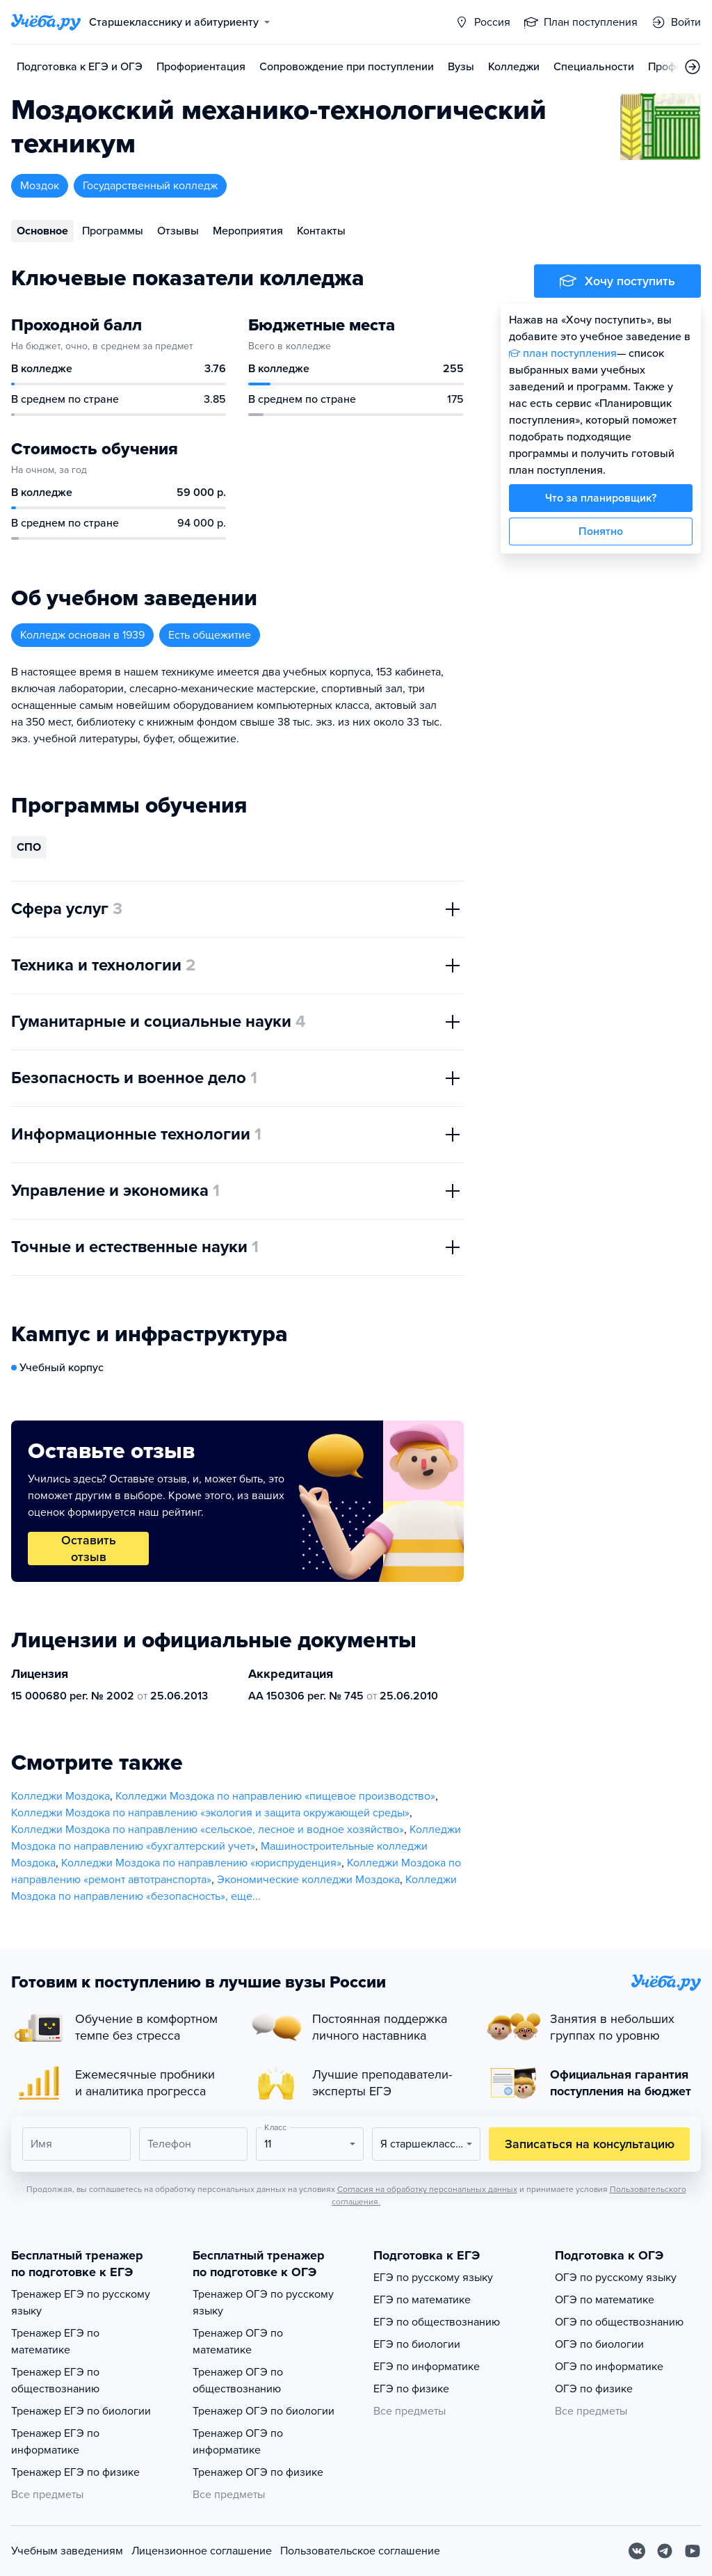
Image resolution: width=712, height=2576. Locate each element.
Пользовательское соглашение (360, 2551)
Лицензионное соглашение (201, 2551)
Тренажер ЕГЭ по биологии (81, 2411)
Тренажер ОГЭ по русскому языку (263, 2302)
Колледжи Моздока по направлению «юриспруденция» (201, 1863)
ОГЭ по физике (594, 2389)
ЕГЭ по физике (411, 2389)
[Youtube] (692, 2551)
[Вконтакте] (637, 2551)
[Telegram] (664, 2551)
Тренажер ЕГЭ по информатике (55, 2441)
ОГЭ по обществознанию (619, 2322)
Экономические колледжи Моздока (308, 1880)
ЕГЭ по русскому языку (433, 2278)
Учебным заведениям (67, 2551)
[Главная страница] (46, 22)
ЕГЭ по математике (422, 2300)
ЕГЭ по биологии (416, 2344)
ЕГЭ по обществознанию (436, 2322)
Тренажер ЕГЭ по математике (55, 2341)
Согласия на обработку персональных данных (427, 2189)
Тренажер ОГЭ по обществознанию (238, 2380)
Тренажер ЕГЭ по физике (75, 2472)
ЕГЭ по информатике (426, 2367)
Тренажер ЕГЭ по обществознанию (55, 2380)
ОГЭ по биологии (599, 2344)
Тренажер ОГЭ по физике (258, 2472)
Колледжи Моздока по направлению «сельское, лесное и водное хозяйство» (207, 1830)
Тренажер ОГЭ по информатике (238, 2441)
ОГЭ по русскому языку (616, 2278)
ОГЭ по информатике (609, 2367)
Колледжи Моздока (60, 1796)
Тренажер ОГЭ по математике (238, 2341)
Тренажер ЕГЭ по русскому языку (80, 2302)
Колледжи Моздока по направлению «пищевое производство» (275, 1796)
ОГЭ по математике (604, 2300)
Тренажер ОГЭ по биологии (263, 2411)
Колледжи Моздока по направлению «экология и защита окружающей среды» (210, 1813)
